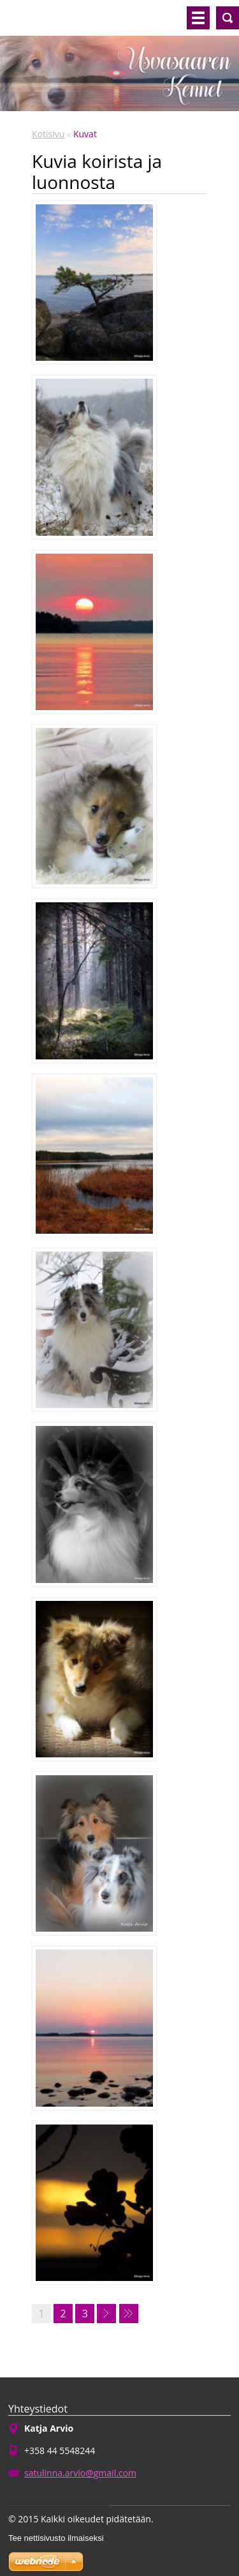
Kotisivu (48, 134)
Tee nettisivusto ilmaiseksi (56, 2538)
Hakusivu (227, 17)
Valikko (198, 18)
